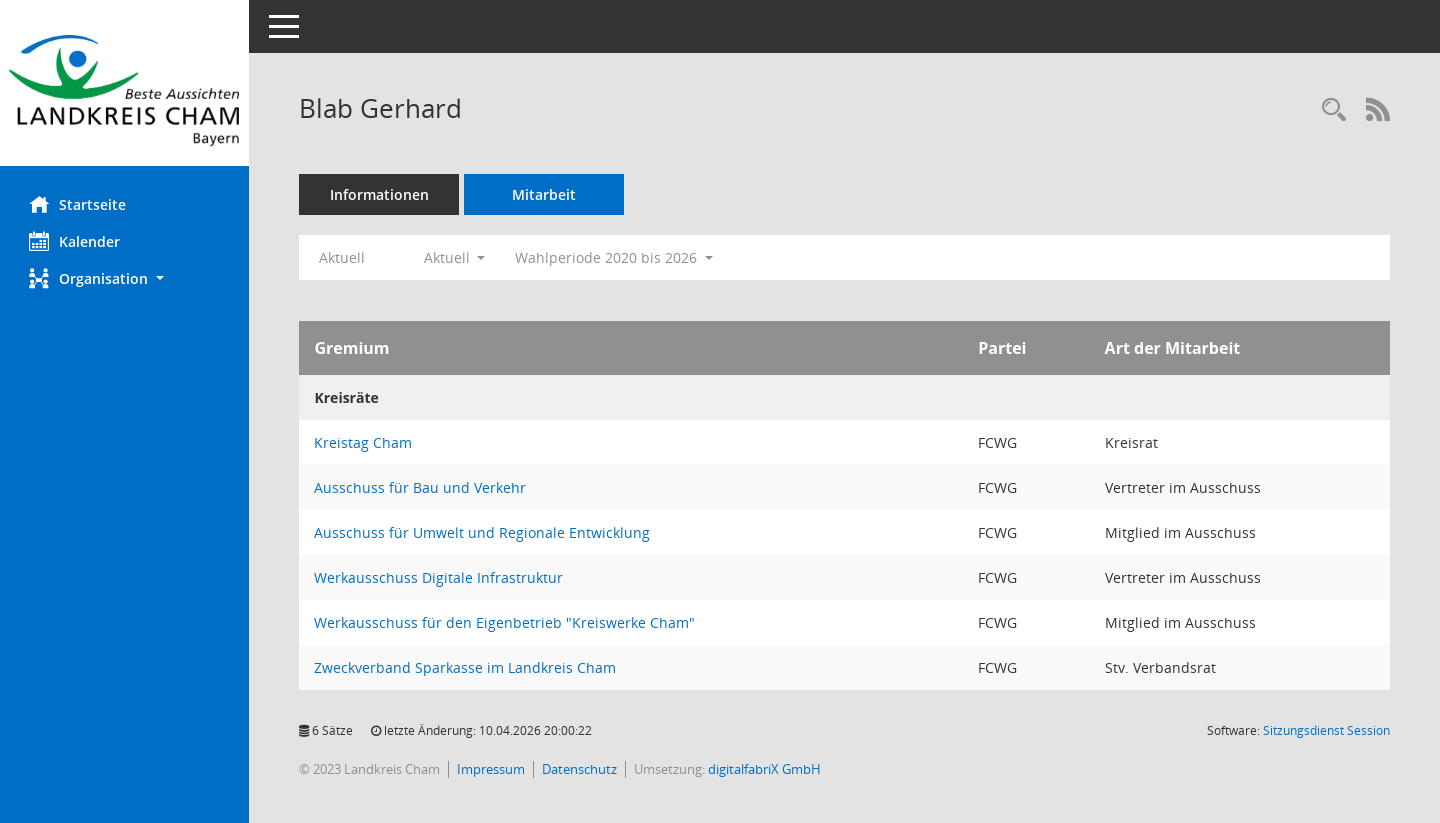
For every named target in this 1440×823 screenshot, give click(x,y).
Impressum (492, 769)
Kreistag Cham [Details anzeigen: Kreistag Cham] (364, 442)
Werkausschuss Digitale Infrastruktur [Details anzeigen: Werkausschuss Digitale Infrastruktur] (439, 577)
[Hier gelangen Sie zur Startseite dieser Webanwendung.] (125, 90)
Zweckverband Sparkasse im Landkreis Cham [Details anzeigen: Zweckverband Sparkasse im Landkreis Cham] (466, 667)
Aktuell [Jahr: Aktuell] (343, 257)
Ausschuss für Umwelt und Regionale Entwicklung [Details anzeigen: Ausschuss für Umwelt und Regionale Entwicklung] (483, 532)
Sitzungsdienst (1326, 730)
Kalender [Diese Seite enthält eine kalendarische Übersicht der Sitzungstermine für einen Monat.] (75, 241)
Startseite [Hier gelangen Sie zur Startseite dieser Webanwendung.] (78, 204)
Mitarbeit (545, 194)
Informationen (380, 194)
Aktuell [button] (455, 257)
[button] (125, 278)
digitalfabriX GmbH (765, 769)
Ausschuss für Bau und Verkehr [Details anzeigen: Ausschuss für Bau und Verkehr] (421, 487)
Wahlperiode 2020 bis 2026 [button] (615, 257)
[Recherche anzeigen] (1334, 110)
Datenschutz (580, 769)
